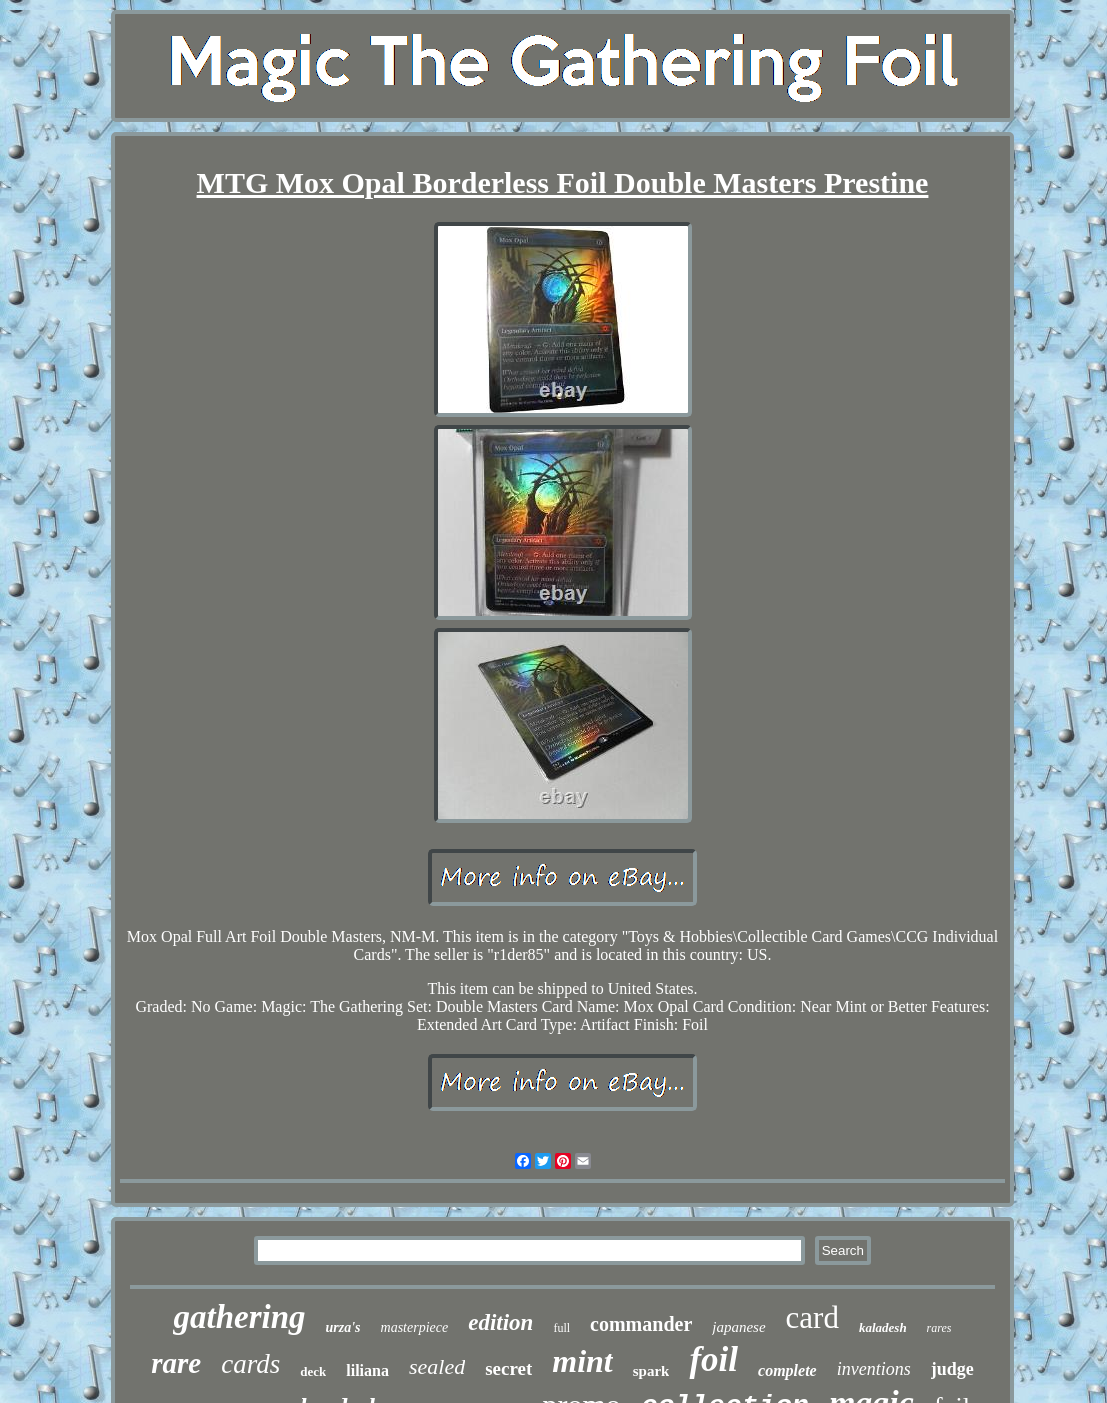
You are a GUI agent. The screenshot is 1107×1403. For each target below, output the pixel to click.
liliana (367, 1370)
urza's (343, 1327)
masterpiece (415, 1327)
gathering (239, 1317)
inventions (874, 1369)
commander (641, 1324)
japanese (738, 1327)
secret (508, 1368)
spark (651, 1371)
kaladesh (883, 1327)
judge (952, 1369)
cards (250, 1364)
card (812, 1317)
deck (313, 1371)
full (561, 1328)
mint (582, 1361)
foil (713, 1359)
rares (939, 1328)
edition (500, 1322)
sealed (437, 1366)
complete (787, 1370)
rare (176, 1363)
